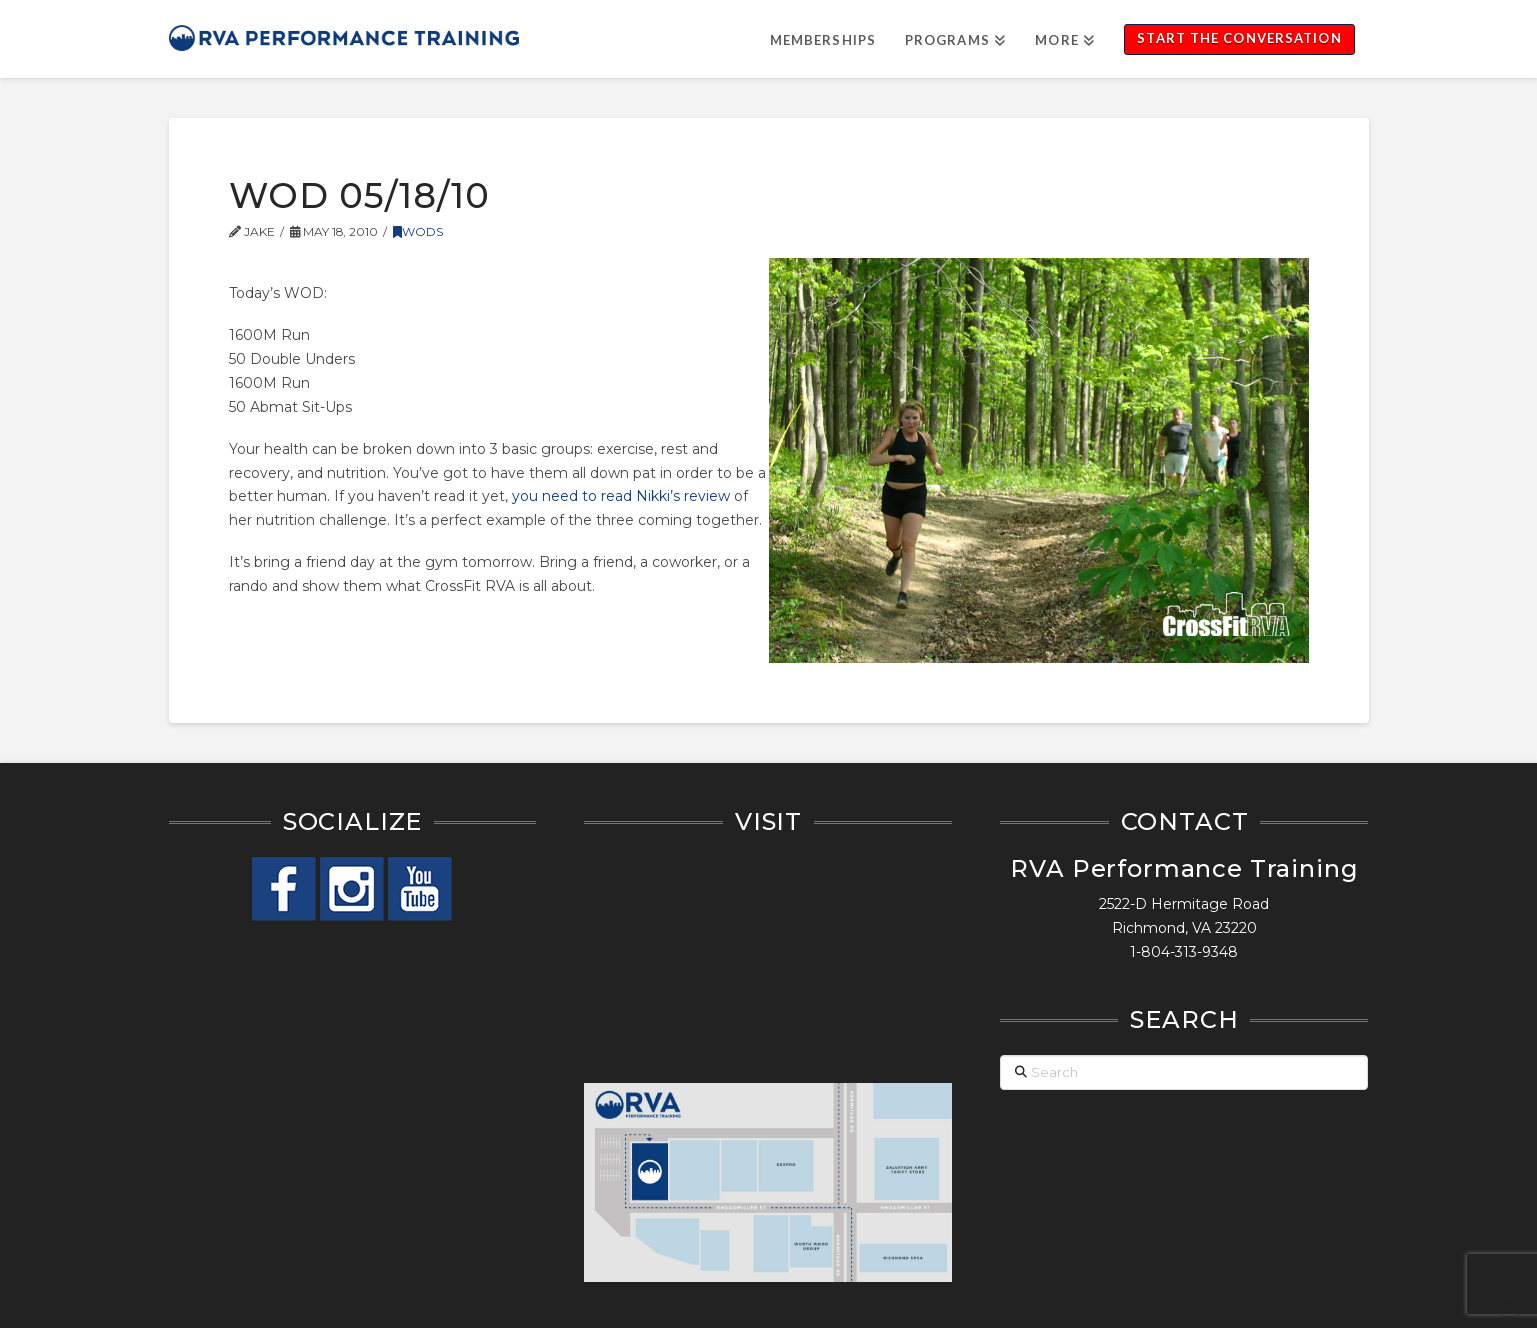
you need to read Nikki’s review (621, 496)
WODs (418, 231)
